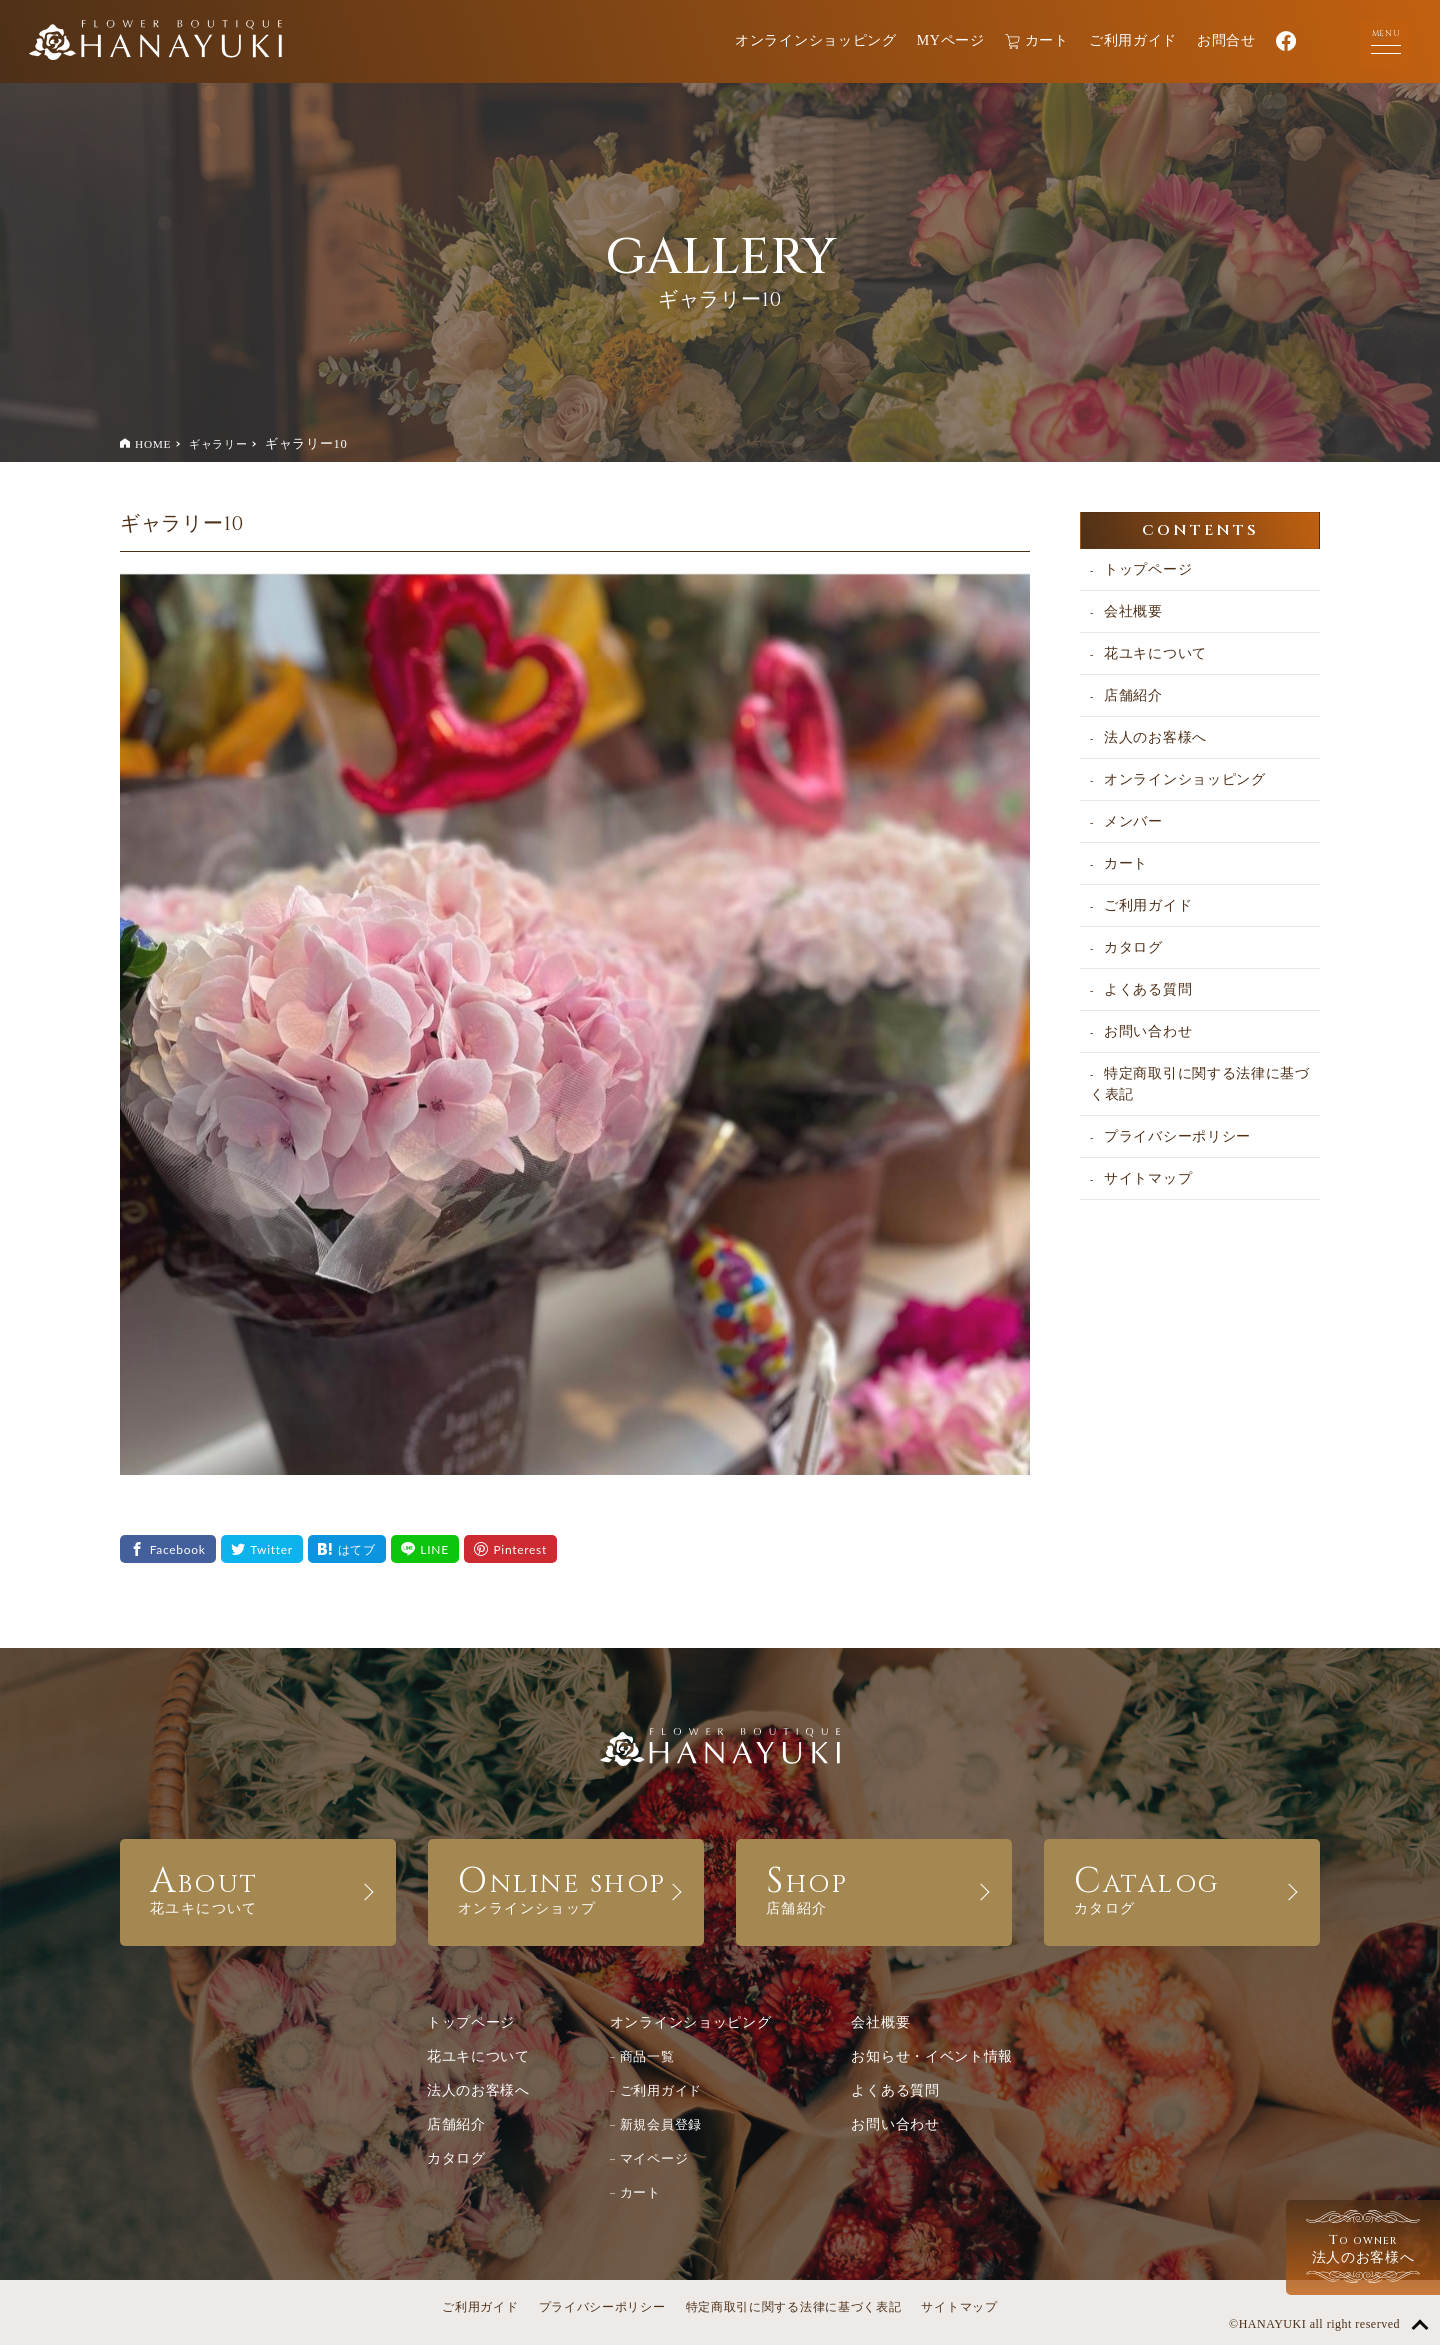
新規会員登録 (661, 2124)
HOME (153, 444)
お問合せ (1226, 41)
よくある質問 (1148, 989)
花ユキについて (1155, 653)
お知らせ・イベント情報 (932, 2056)
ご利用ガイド (1133, 41)
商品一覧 (647, 2056)
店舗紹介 (1133, 695)
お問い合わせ (1148, 1031)
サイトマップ (1148, 1178)
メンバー (1133, 821)
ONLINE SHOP (566, 1887)
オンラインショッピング (816, 41)
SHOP (874, 1887)
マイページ (654, 2158)
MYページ (951, 41)
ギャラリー (218, 444)
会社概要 (1133, 611)
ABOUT (258, 1887)
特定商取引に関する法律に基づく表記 (1200, 1084)
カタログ (1133, 947)
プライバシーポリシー (1177, 1136)
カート (1037, 41)
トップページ (1148, 569)
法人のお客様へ (1155, 737)
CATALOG (1182, 1887)
